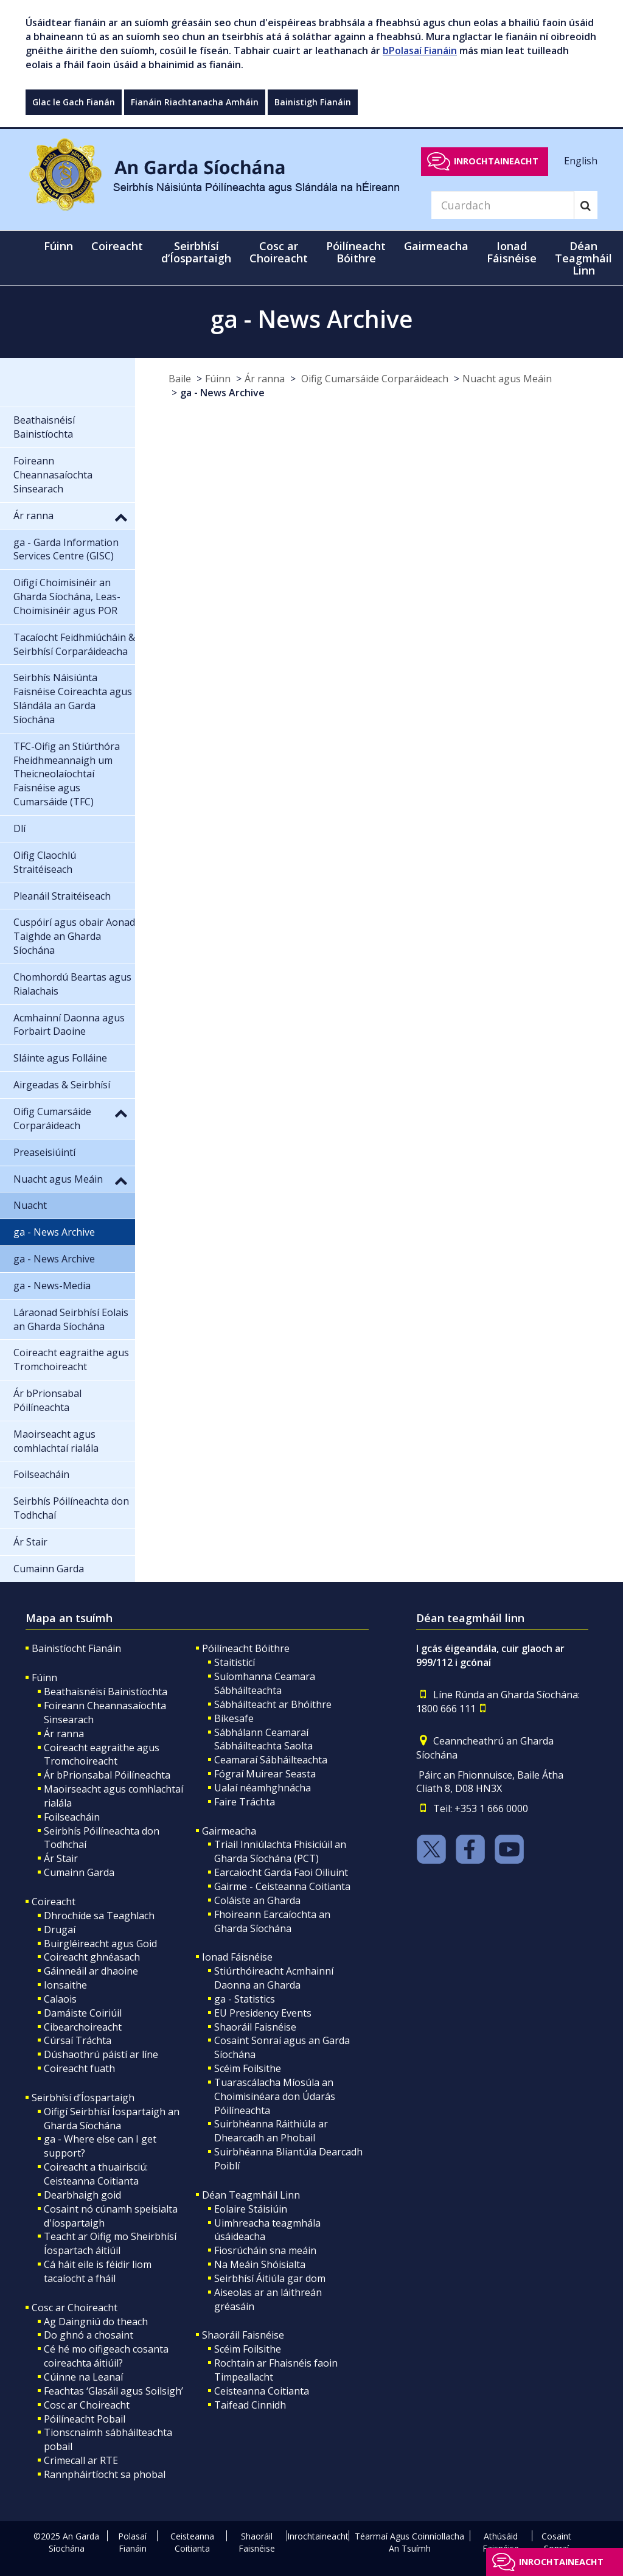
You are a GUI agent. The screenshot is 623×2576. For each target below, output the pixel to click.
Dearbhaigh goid (82, 2195)
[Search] (502, 205)
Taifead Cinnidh (250, 2405)
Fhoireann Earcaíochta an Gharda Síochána (272, 1921)
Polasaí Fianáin (132, 2542)
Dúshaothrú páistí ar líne (101, 2054)
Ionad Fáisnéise (237, 1957)
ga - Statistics (244, 1999)
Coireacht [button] (117, 246)
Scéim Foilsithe (247, 2068)
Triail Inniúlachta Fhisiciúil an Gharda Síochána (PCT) (280, 1851)
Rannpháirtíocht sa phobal (104, 2474)
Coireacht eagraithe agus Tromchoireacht (101, 1754)
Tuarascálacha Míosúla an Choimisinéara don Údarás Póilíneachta (274, 2096)
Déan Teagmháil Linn (251, 2195)
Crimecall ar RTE (81, 2460)
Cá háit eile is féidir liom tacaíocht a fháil (97, 2271)
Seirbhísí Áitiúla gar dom (269, 2278)
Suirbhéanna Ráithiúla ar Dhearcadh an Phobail (271, 2130)
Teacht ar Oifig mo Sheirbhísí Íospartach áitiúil (110, 2243)
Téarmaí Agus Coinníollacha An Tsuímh (409, 2542)
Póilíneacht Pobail (84, 2419)
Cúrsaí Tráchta (77, 2040)
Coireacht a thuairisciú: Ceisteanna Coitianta (96, 2174)
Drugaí (59, 1929)
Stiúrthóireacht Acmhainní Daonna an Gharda (273, 1978)
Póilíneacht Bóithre (246, 1648)
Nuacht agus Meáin (507, 378)
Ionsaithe (65, 1985)
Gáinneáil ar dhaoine (91, 1971)
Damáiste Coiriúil (83, 2013)
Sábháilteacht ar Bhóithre (273, 1704)
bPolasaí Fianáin (420, 50)
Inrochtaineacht (496, 161)
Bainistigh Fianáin (312, 102)
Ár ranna (265, 378)
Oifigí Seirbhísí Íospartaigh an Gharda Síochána (111, 2118)
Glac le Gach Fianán (73, 102)
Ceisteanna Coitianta (261, 2391)
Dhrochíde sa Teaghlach (99, 1915)
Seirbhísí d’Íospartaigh (83, 2097)
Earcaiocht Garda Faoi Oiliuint (281, 1872)
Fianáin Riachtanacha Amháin (195, 102)
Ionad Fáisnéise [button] (512, 252)
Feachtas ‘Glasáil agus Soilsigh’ (113, 2391)
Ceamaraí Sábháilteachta (270, 1759)
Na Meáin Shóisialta (259, 2264)
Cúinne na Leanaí (83, 2377)
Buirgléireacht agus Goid (100, 1943)
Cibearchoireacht (83, 2027)
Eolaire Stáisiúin (250, 2209)
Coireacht (53, 1901)
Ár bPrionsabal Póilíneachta (107, 1775)
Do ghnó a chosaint (88, 2335)
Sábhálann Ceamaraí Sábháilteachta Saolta (263, 1739)
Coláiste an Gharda (257, 1900)
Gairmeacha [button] (436, 246)
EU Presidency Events (263, 2013)
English (580, 160)
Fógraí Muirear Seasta (265, 1773)
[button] (121, 516)
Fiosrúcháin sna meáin (265, 2250)
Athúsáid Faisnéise (500, 2542)
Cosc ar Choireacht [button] (278, 252)
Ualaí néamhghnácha (262, 1787)
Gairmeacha (229, 1831)
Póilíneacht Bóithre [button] (356, 252)
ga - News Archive (222, 392)
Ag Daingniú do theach (96, 2321)
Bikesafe (234, 1718)
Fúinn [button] (58, 246)
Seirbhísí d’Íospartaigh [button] (196, 252)
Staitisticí (234, 1662)
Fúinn (218, 378)
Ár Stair (61, 1858)
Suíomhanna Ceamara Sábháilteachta (264, 1683)
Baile (180, 378)
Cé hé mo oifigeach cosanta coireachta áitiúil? (106, 2356)
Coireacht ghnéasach (92, 1957)
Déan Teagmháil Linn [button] (583, 258)
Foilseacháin (72, 1817)
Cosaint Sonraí (556, 2542)
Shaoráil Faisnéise (255, 2027)
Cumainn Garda (79, 1872)
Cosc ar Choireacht (74, 2307)
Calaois (60, 1999)
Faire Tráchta (244, 1801)
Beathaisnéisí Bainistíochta (105, 1691)
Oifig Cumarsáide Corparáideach (373, 378)
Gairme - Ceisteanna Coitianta (282, 1886)
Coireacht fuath (79, 2068)
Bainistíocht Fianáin (76, 1648)
